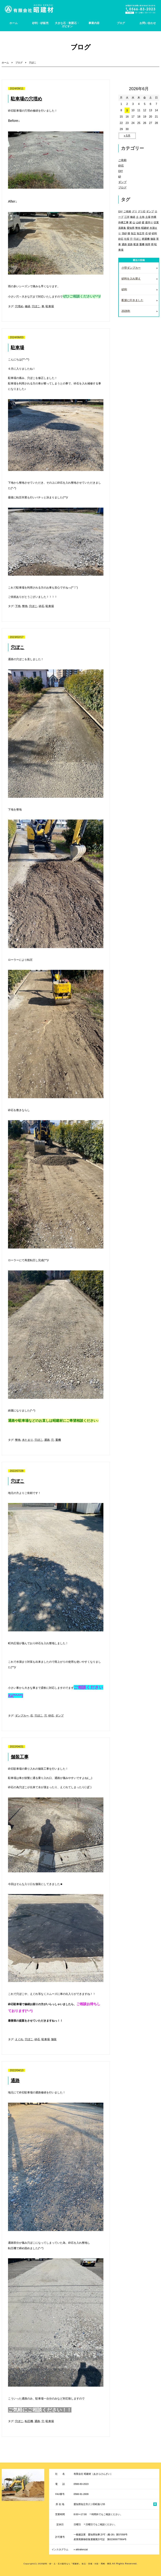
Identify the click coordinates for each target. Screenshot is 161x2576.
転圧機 (29, 2421)
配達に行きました (132, 300)
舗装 (54, 2039)
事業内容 (94, 23)
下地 (18, 606)
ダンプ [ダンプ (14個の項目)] (150, 211)
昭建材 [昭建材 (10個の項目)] (145, 227)
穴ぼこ (36, 306)
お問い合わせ (147, 23)
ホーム (13, 23)
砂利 (124, 289)
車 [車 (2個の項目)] (119, 244)
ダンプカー (22, 1715)
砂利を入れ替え (131, 278)
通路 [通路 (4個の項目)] (124, 244)
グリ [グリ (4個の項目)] (134, 211)
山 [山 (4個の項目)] (134, 222)
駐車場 (50, 306)
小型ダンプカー (131, 267)
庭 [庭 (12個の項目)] (143, 222)
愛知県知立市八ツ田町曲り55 (89, 2504)
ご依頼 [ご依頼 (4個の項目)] (127, 211)
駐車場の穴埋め (26, 98)
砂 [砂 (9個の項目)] (150, 233)
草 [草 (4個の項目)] (157, 238)
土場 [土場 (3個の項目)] (147, 216)
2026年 (126, 311)
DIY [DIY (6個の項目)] (120, 211)
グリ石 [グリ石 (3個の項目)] (141, 211)
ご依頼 (122, 160)
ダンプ (59, 1715)
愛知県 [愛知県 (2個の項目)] (131, 227)
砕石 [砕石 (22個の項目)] (120, 238)
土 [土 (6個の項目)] (137, 216)
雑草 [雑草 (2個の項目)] (147, 244)
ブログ (121, 23)
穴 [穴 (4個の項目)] (131, 238)
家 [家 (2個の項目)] (130, 222)
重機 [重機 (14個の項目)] (141, 244)
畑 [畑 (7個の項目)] (129, 233)
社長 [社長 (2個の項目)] (126, 238)
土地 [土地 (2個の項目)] (141, 216)
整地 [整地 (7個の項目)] (137, 227)
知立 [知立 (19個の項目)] (133, 233)
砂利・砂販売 (40, 23)
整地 (25, 606)
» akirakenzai (81, 2549)
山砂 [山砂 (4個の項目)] (138, 222)
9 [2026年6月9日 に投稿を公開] (127, 110)
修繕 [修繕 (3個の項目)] (132, 216)
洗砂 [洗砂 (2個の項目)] (124, 233)
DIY (120, 171)
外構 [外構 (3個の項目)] (153, 216)
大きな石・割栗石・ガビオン (67, 25)
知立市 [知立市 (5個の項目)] (140, 233)
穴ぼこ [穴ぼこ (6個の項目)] (137, 238)
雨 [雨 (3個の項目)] (152, 244)
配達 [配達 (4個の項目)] (136, 244)
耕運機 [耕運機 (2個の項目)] (146, 238)
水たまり (27, 1439)
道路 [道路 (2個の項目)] (130, 244)
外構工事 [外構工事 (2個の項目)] (123, 222)
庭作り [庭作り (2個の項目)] (149, 222)
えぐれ (19, 2039)
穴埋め (19, 306)
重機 (58, 1439)
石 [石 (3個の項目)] (146, 233)
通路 (47, 1439)
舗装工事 (20, 1756)
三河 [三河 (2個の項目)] (126, 216)
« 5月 (127, 135)
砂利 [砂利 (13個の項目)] (154, 233)
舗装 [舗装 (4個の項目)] (153, 238)
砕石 (41, 606)
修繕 (27, 306)
